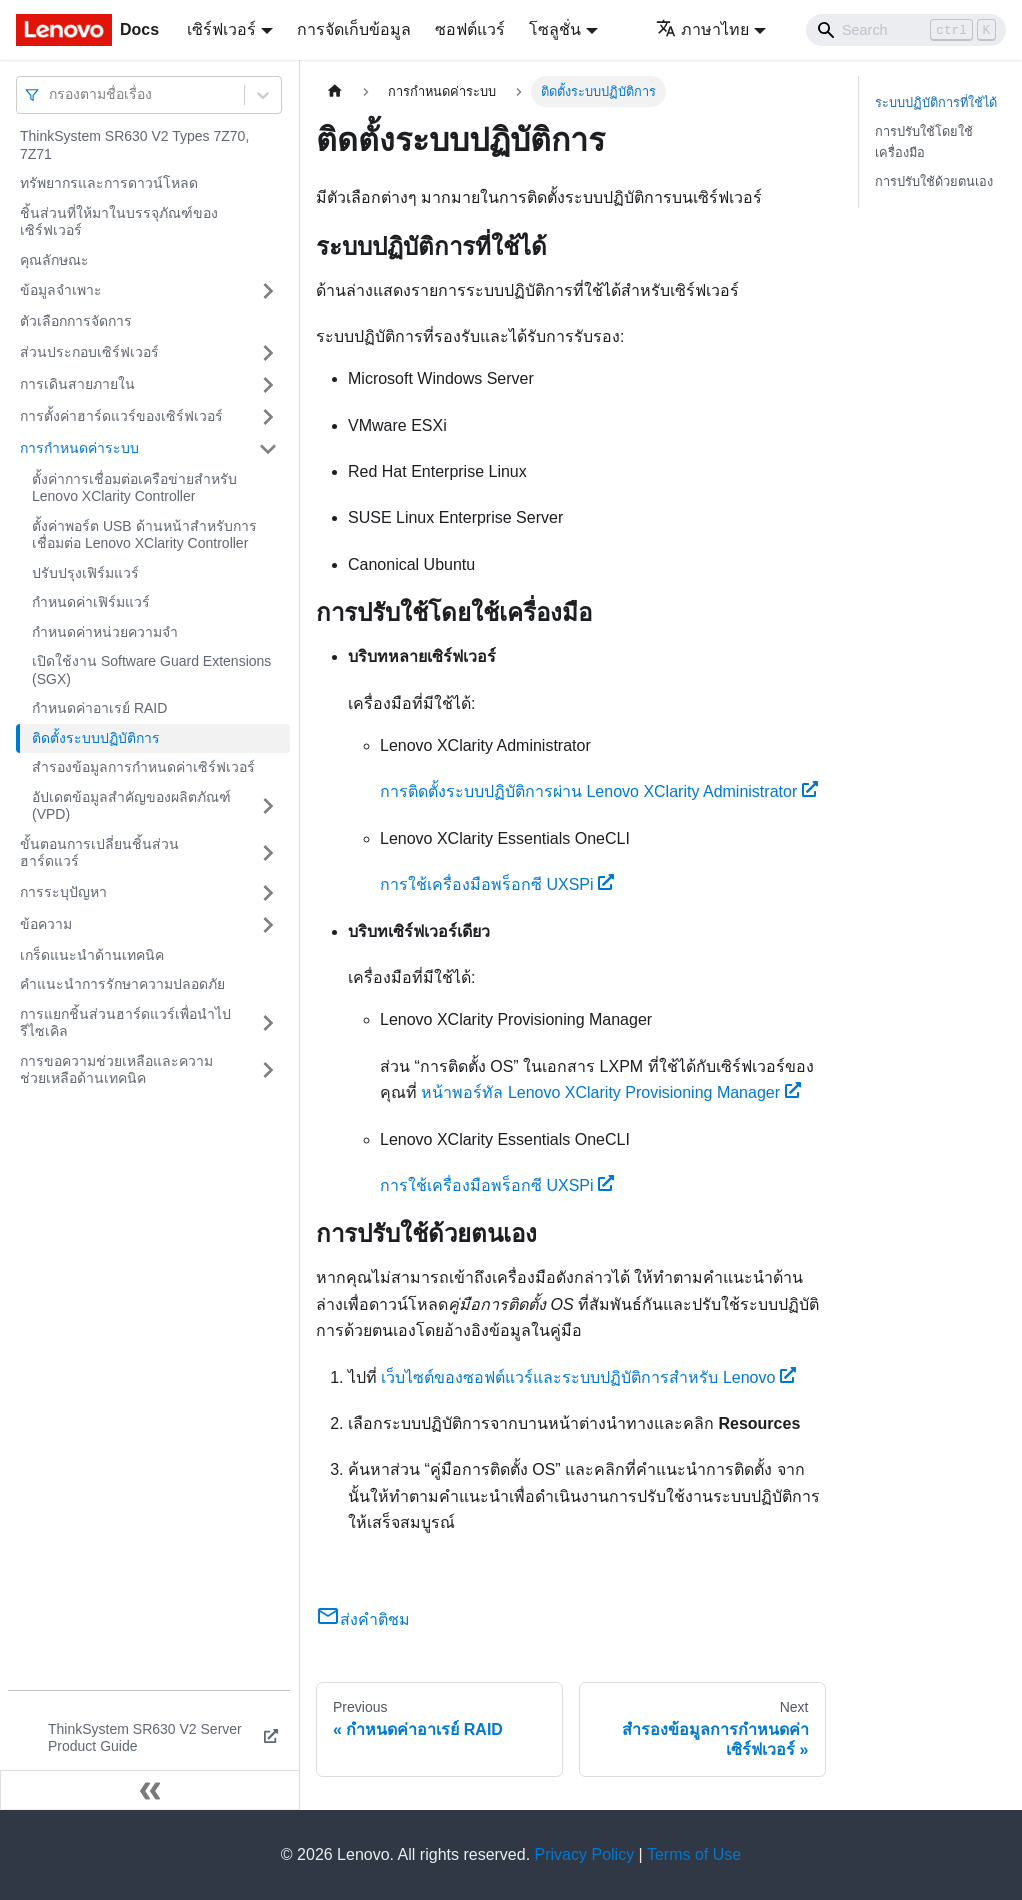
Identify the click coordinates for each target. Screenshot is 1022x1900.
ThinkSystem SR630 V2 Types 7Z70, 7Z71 (134, 145)
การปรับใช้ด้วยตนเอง (934, 181)
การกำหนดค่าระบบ (79, 448)
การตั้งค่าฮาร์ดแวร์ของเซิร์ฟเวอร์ (121, 416)
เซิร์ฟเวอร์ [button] (221, 29)
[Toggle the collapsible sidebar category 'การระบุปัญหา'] (268, 893)
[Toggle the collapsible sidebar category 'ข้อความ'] (268, 925)
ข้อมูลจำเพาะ (61, 290)
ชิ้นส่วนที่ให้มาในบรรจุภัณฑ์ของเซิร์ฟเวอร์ (119, 222)
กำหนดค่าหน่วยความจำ (105, 632)
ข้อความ (46, 924)
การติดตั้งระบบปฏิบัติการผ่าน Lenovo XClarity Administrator (599, 791)
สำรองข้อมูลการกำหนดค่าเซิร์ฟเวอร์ (143, 767)
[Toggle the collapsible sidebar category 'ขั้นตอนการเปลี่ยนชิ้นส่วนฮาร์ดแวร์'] (268, 853)
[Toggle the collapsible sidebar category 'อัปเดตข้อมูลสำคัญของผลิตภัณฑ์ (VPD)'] (268, 806)
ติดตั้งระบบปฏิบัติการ (96, 738)
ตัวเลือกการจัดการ (76, 321)
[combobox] (51, 94)
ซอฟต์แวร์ (470, 29)
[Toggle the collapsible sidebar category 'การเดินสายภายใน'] (268, 385)
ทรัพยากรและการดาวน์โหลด (109, 183)
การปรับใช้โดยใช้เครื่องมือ (924, 142)
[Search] (906, 30)
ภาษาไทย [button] (702, 29)
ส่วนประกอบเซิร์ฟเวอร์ (89, 352)
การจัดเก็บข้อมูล (354, 29)
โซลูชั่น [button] (555, 29)
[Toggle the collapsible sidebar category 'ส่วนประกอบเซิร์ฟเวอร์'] (268, 353)
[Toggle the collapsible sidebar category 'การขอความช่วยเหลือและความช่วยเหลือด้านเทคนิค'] (268, 1070)
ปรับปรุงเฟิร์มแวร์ (85, 573)
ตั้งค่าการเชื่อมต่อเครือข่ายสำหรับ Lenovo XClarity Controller (134, 488)
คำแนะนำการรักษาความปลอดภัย (122, 984)
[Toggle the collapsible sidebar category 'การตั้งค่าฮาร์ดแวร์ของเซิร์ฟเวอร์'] (268, 417)
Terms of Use (694, 1854)
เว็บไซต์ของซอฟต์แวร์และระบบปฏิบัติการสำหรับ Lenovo (588, 1377)
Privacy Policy (585, 1854)
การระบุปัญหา (63, 892)
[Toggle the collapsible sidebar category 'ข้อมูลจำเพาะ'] (268, 291)
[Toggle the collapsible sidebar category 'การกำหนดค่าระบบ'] (268, 449)
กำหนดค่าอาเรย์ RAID (99, 708)
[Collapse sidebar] (150, 1790)
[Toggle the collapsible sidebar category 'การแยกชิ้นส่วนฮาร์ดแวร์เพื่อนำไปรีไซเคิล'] (268, 1023)
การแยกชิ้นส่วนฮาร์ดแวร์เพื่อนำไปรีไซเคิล (125, 1023)
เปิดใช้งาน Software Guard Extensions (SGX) (151, 670)
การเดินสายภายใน (77, 384)
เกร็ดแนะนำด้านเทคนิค (92, 955)
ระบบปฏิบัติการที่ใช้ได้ (936, 102)
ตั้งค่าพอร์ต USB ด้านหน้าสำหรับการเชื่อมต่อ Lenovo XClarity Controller (144, 535)
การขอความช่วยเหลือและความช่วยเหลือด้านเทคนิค (116, 1070)
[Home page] (335, 91)
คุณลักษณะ (54, 260)
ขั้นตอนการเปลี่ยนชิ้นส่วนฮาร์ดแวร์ (99, 853)
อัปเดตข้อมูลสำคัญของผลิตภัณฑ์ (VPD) (131, 806)
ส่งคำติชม (363, 1619)
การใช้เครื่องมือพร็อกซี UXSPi (497, 884)
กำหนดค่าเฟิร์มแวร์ (91, 602)
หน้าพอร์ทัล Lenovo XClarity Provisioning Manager (610, 1092)
